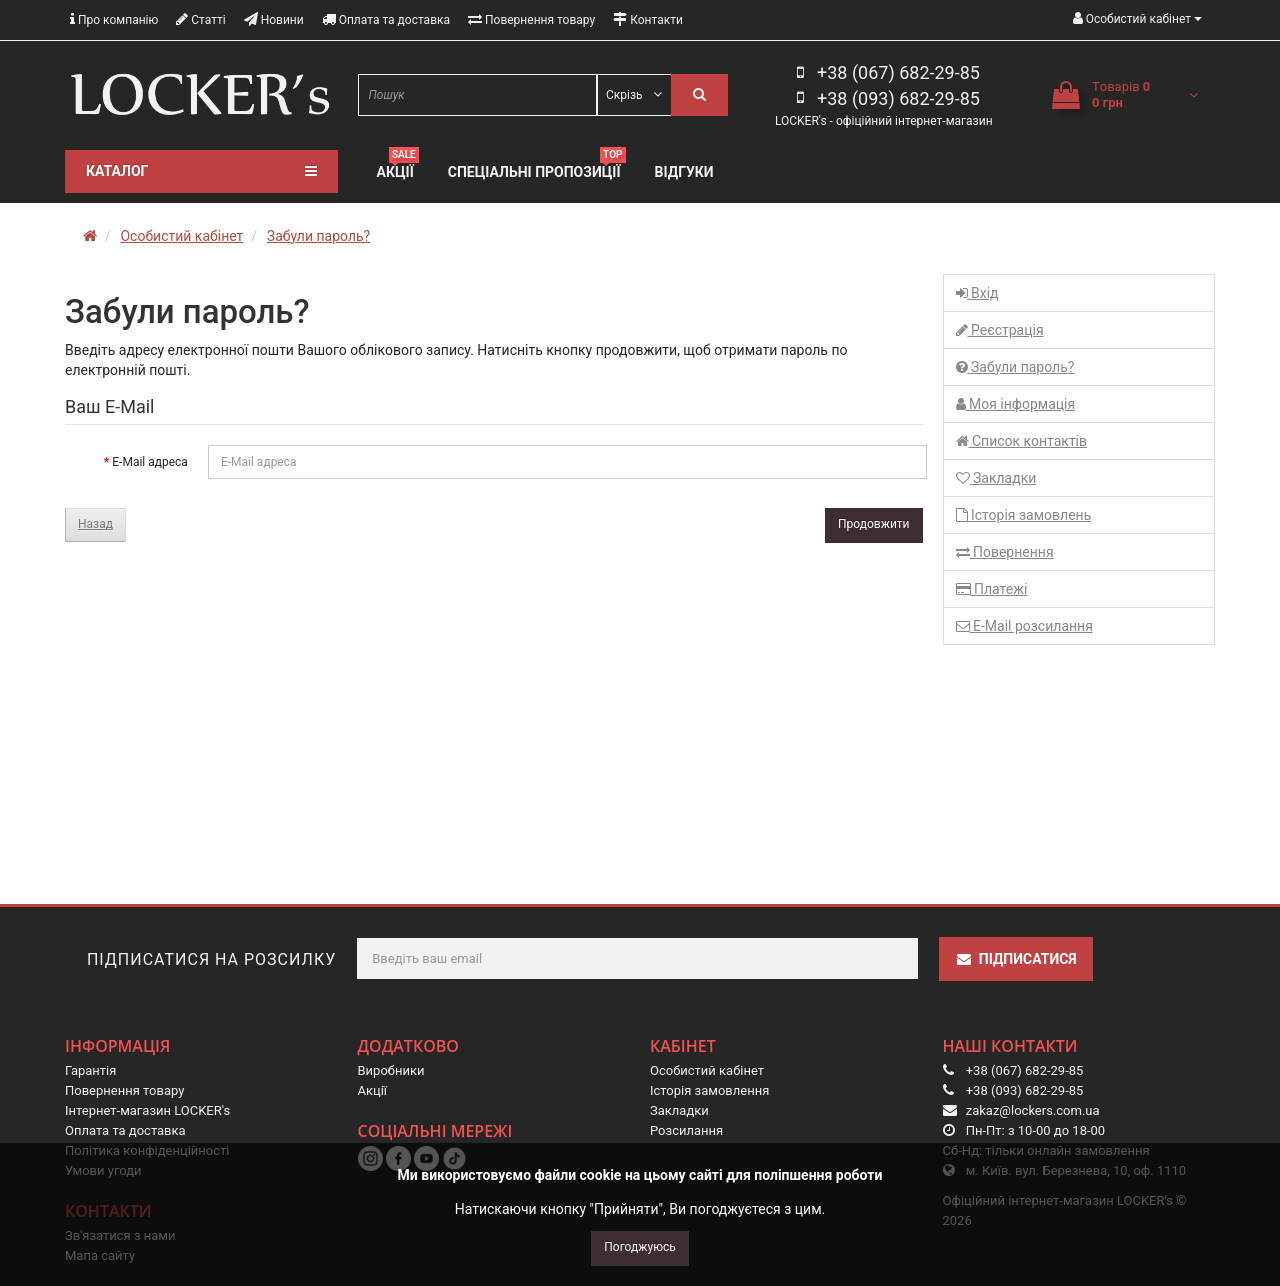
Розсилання (686, 1130)
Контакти (648, 19)
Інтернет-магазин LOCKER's (147, 1110)
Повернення (1005, 552)
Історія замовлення (709, 1090)
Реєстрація (1000, 330)
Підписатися (1016, 959)
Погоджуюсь (639, 1247)
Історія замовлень (1024, 515)
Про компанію (114, 19)
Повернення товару (531, 19)
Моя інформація (1016, 404)
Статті (200, 19)
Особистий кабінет (181, 236)
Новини (274, 19)
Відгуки (684, 172)
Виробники (391, 1070)
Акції (398, 169)
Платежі (992, 589)
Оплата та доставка (386, 19)
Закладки (996, 478)
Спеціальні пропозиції (537, 169)
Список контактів (1022, 441)
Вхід (977, 293)
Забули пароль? (318, 236)
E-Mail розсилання (1024, 626)
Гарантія (90, 1070)
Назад (95, 524)
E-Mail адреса (150, 462)
